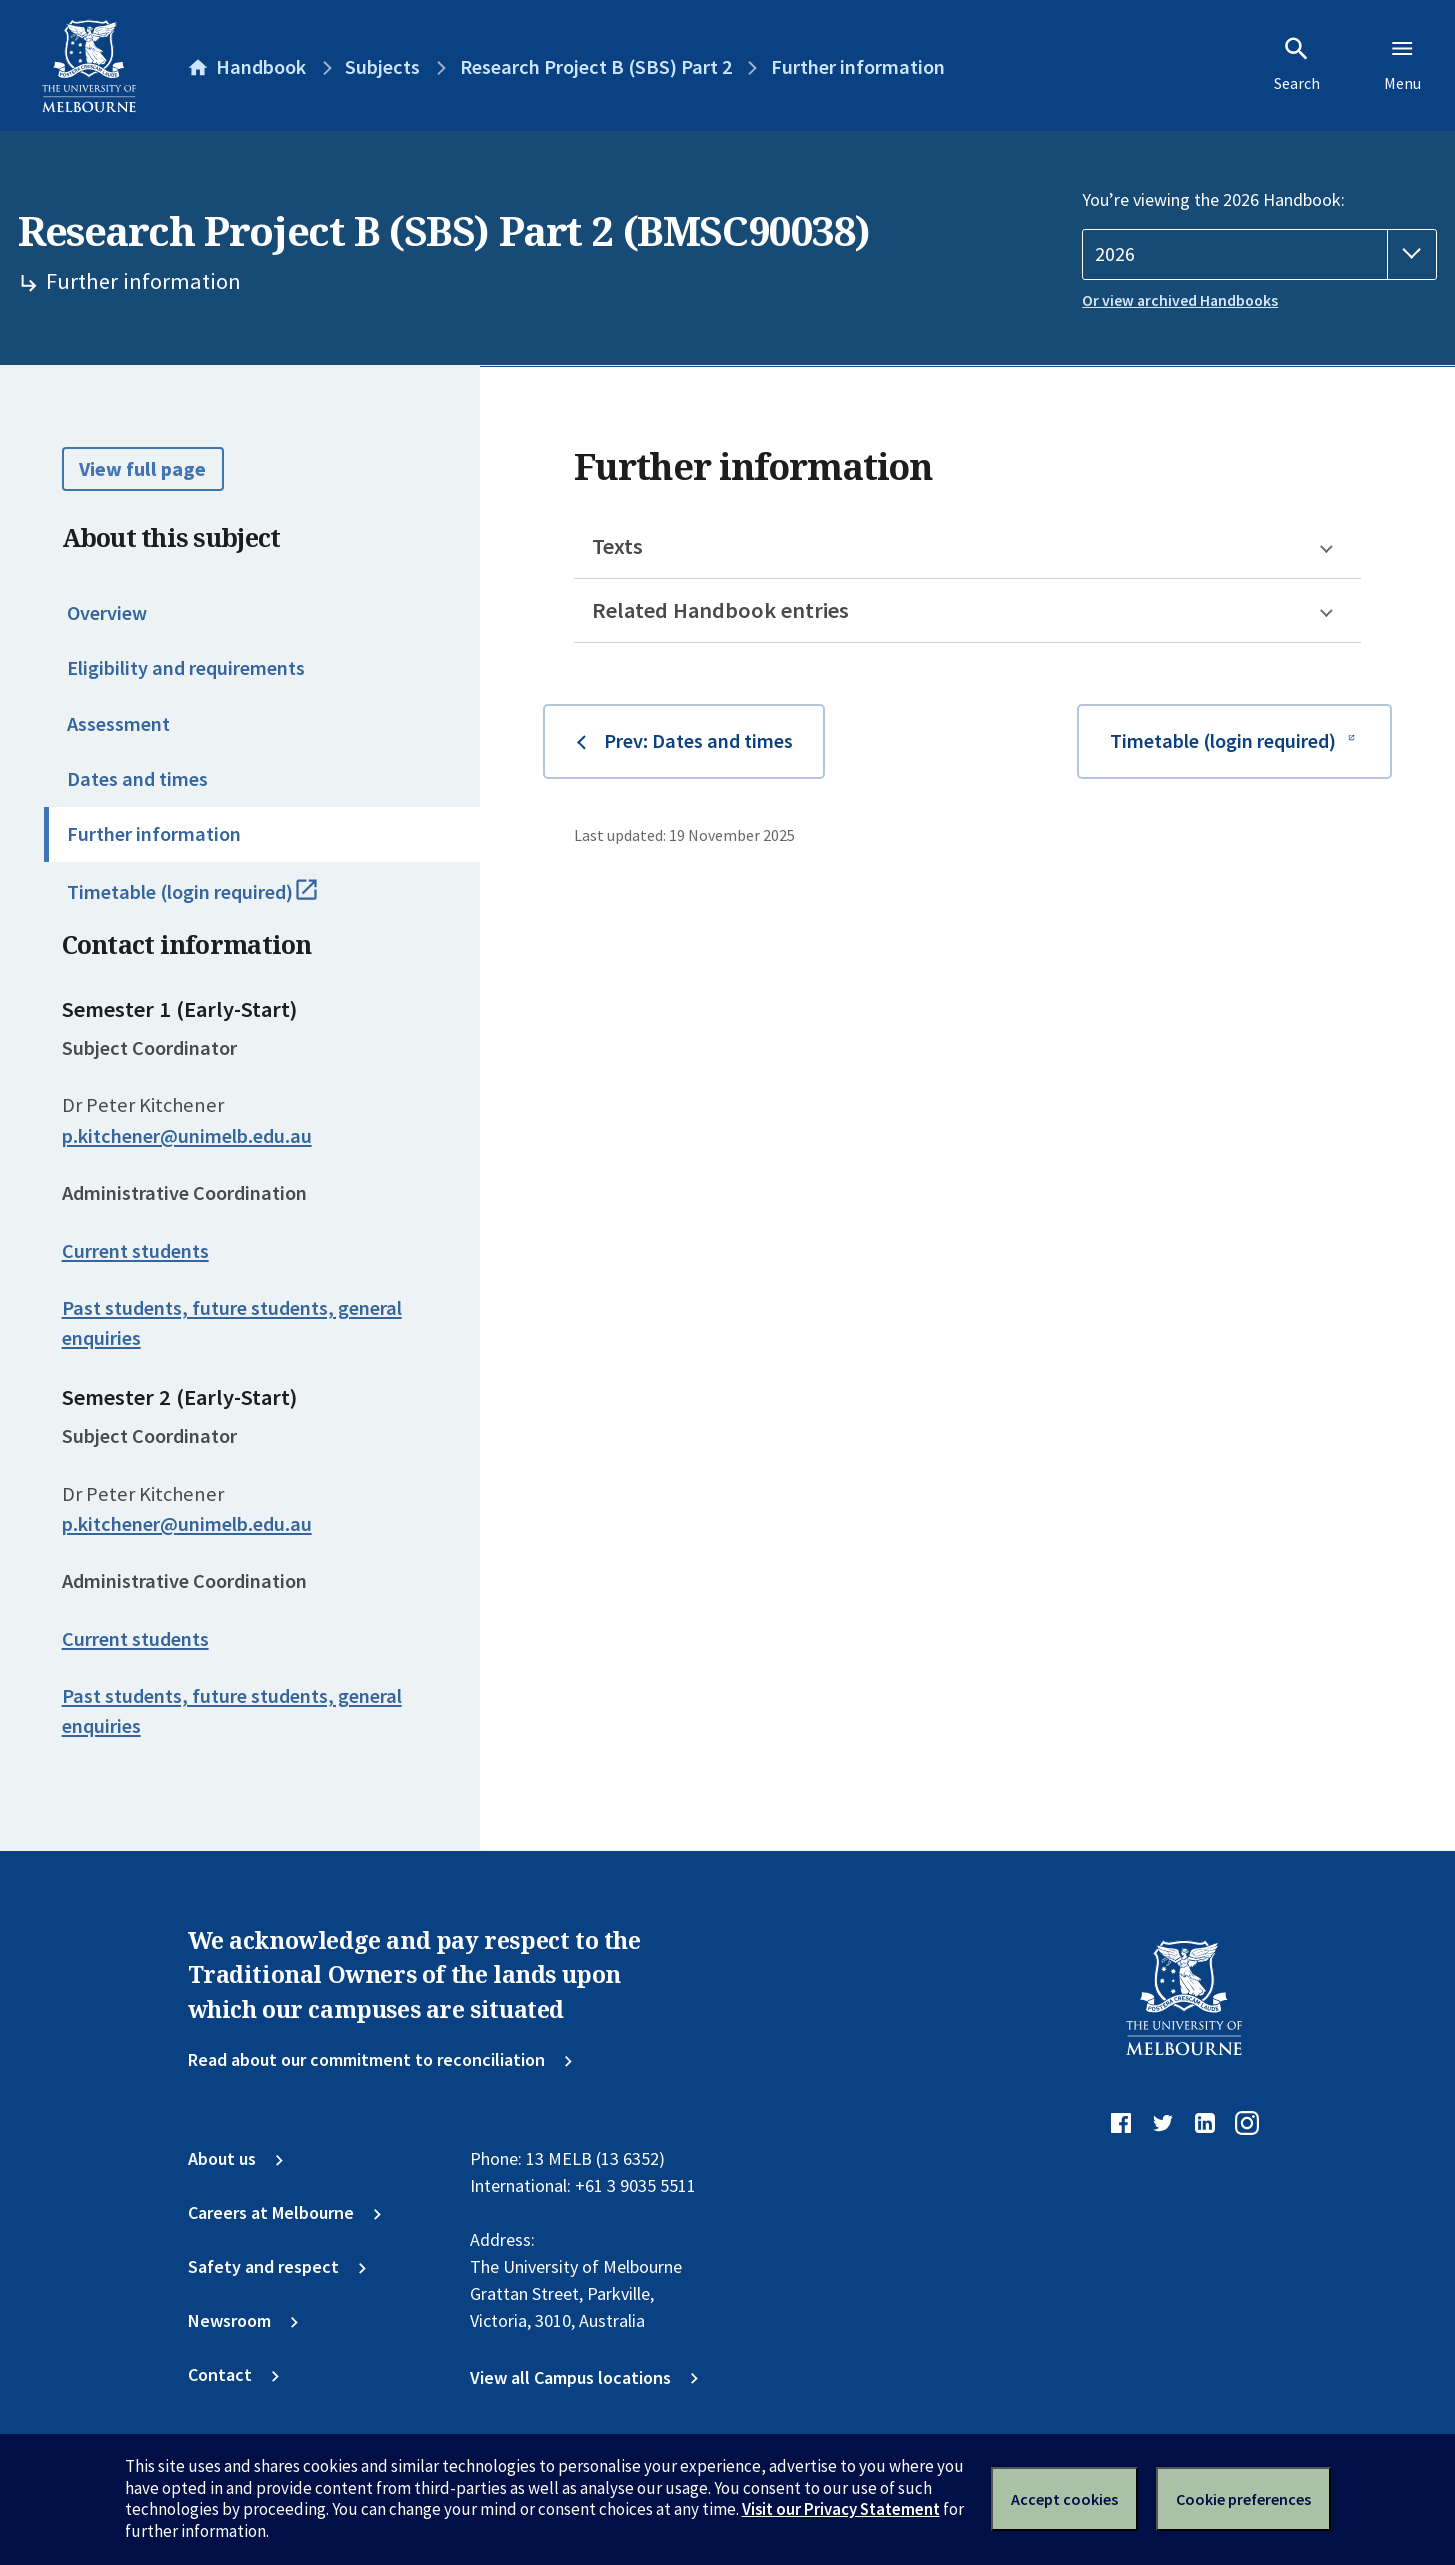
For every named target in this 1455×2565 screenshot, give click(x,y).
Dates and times (137, 779)
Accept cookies (1064, 2499)
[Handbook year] (1259, 254)
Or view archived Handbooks (1180, 300)
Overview (107, 613)
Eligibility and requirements (186, 668)
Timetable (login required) (217, 901)
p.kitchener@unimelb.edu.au (187, 1136)
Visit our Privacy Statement (841, 2509)
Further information (154, 834)
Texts (617, 546)
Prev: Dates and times (698, 741)
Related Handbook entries (720, 610)
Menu (1402, 64)
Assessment (118, 724)
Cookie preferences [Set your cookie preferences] (1243, 2499)
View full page (142, 469)
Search (1297, 64)
